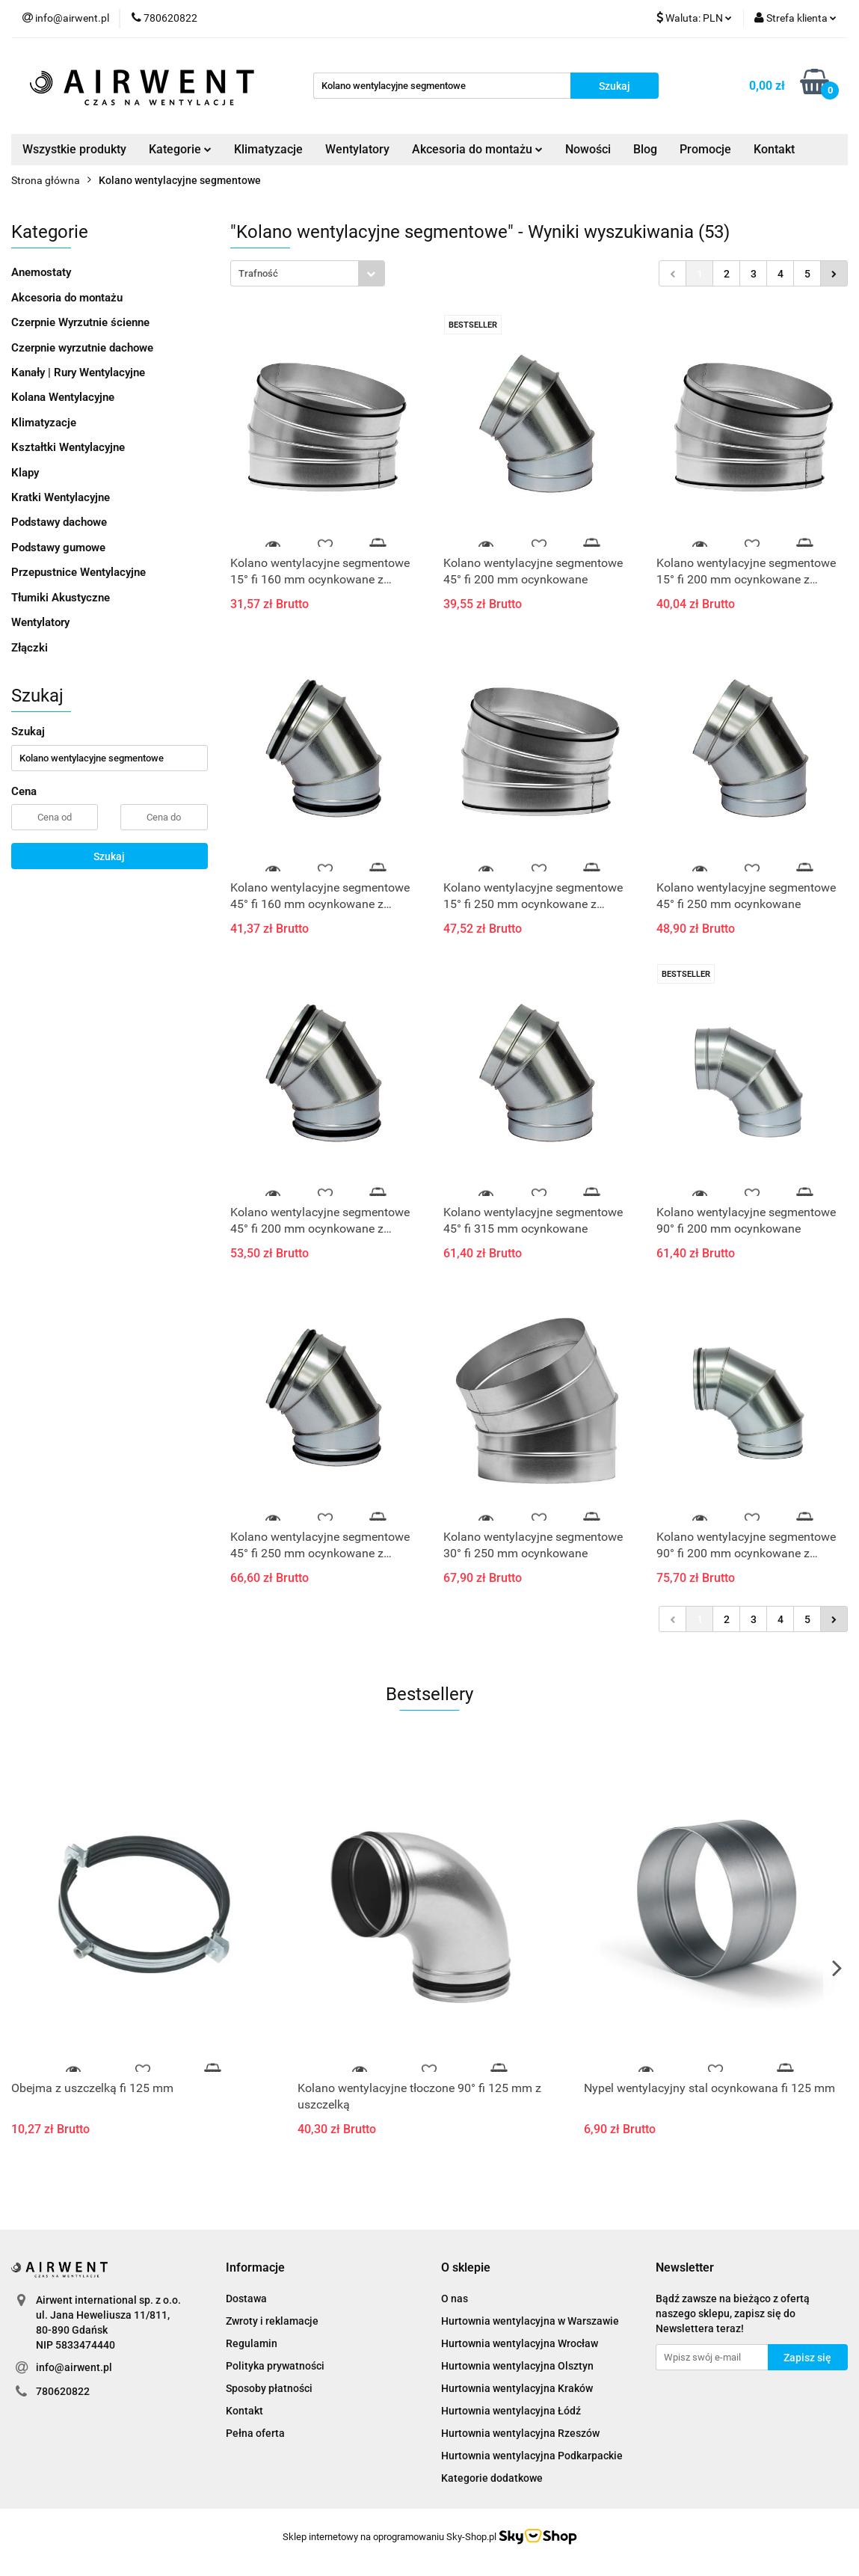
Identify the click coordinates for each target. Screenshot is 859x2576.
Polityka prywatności (275, 2366)
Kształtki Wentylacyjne (68, 447)
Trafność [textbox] (258, 273)
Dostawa (246, 2298)
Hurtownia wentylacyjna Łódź (511, 2411)
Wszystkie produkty (74, 149)
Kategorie (180, 149)
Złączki (29, 647)
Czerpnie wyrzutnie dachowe (82, 348)
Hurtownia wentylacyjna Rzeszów (520, 2433)
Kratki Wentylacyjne (60, 497)
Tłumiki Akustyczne (60, 597)
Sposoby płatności (269, 2388)
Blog (645, 149)
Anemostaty (41, 272)
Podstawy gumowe (58, 547)
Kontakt (774, 149)
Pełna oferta (255, 2433)
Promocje (705, 149)
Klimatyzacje (268, 149)
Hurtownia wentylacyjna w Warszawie (530, 2321)
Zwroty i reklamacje (272, 2321)
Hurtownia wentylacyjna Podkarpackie (532, 2456)
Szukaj (109, 856)
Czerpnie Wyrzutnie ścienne (80, 322)
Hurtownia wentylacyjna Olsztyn (517, 2366)
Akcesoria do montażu (477, 149)
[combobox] (307, 273)
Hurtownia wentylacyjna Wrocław (519, 2343)
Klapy (25, 472)
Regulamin (251, 2343)
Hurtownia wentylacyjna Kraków (517, 2388)
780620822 (63, 2391)
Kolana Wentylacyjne (62, 397)
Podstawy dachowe (59, 522)
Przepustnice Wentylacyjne (78, 572)
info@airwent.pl (74, 2367)
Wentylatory (357, 149)
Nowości (588, 149)
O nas (454, 2298)
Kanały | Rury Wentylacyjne (78, 372)
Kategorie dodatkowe (492, 2478)
